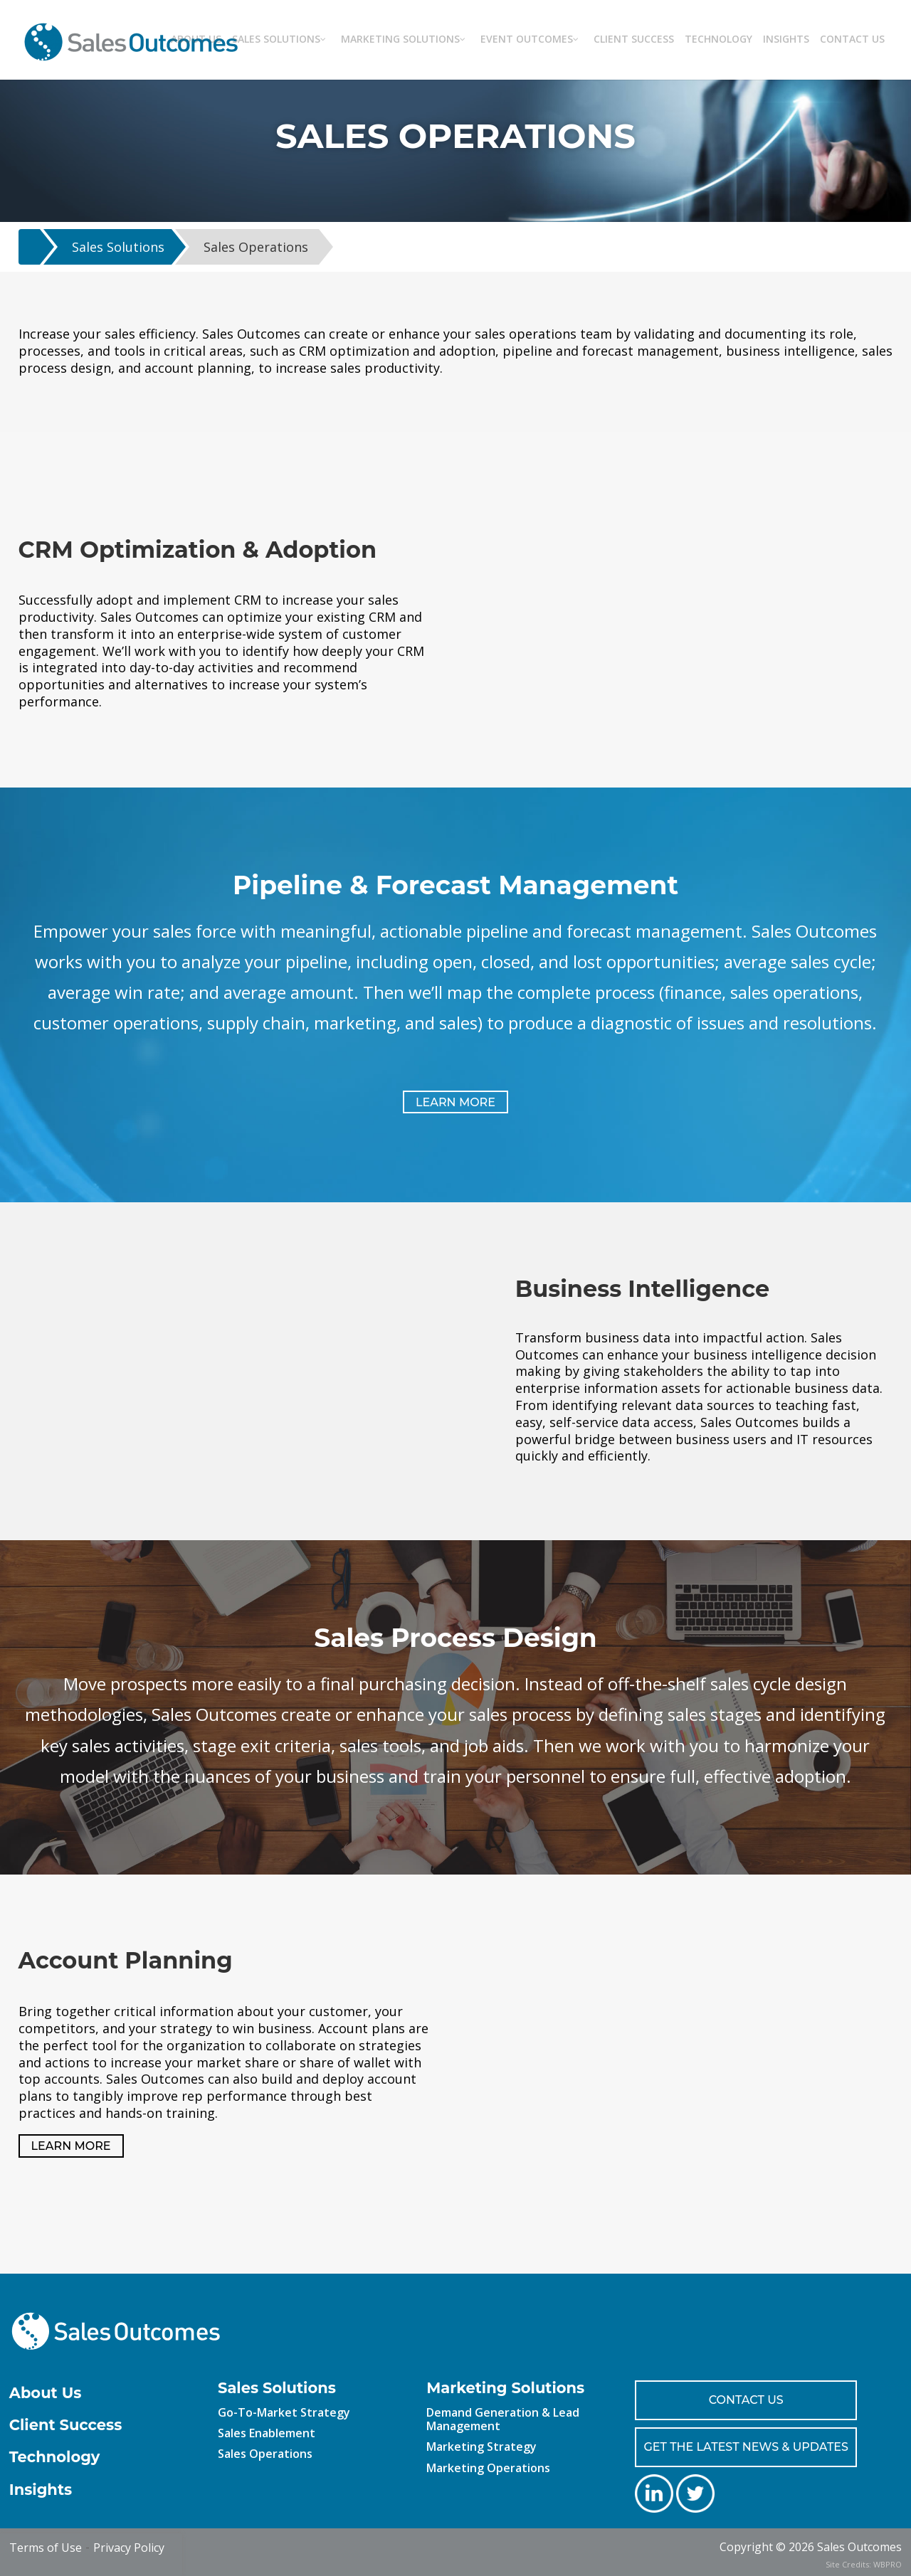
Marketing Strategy (481, 2446)
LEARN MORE (455, 1102)
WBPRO (887, 2564)
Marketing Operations (488, 2468)
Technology (54, 2457)
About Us (45, 2393)
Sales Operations (256, 246)
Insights (40, 2489)
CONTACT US (746, 2400)
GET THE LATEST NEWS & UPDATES (745, 2447)
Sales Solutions (118, 246)
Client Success (65, 2425)
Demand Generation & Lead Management (502, 2419)
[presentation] (91, 2554)
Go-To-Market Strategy (284, 2412)
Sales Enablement (266, 2433)
